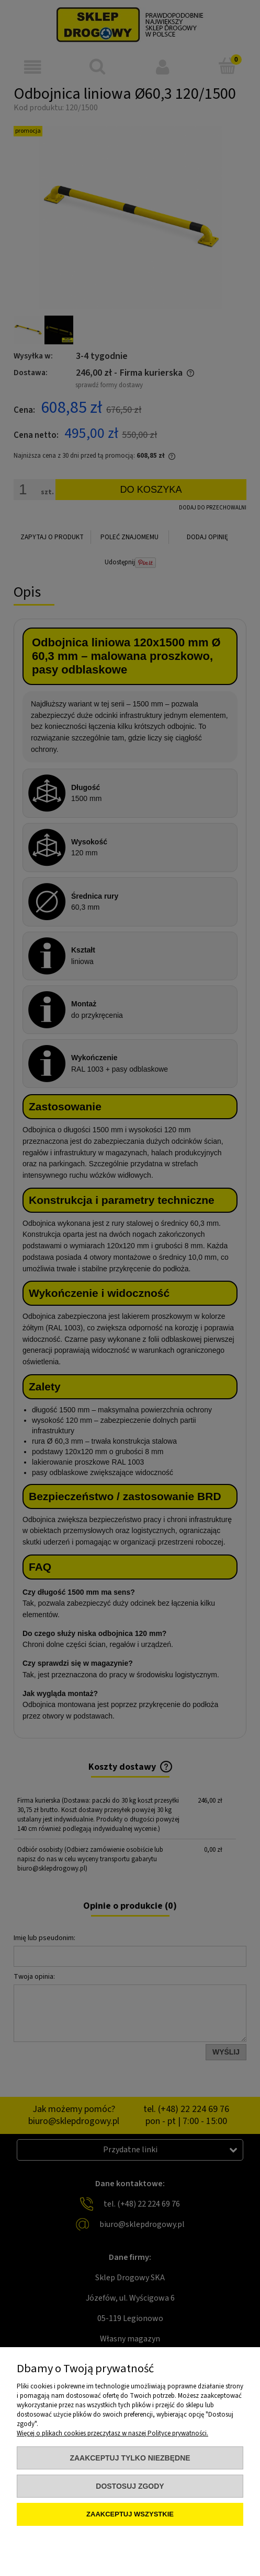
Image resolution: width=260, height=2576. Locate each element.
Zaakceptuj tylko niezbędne (130, 2458)
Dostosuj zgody (130, 2486)
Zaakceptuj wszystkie (130, 2514)
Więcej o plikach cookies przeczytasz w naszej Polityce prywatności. (112, 2433)
